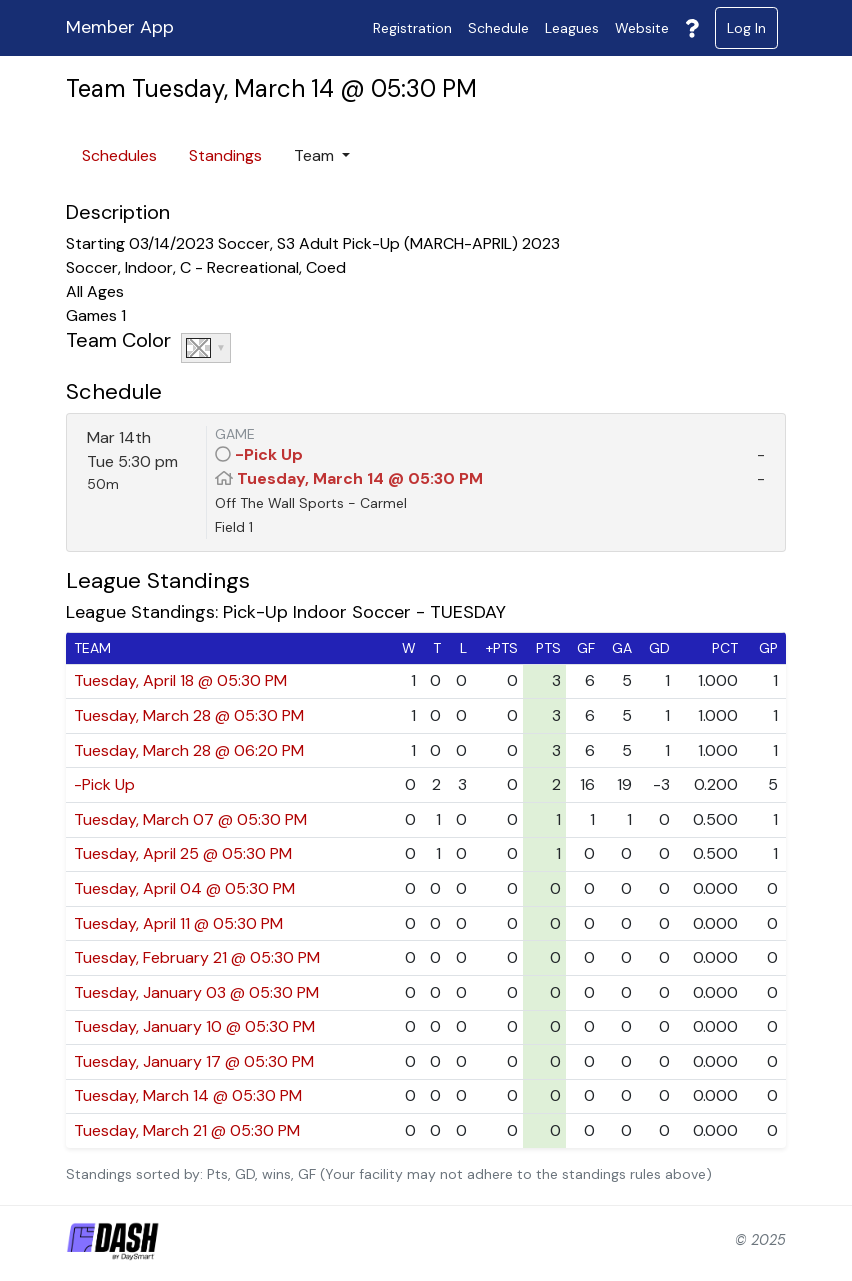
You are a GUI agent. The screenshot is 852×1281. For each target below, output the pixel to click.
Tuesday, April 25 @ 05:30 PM (183, 853)
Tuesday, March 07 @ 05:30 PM (190, 819)
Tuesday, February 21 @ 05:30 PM (197, 957)
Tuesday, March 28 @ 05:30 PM (189, 715)
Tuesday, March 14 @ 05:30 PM (360, 478)
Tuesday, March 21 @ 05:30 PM (187, 1130)
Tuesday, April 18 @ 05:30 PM (180, 680)
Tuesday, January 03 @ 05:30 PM (196, 992)
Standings (225, 155)
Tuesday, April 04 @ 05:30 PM (184, 888)
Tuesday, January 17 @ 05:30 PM (194, 1061)
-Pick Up (269, 454)
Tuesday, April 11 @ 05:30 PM (178, 923)
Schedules (119, 155)
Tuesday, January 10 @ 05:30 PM (194, 1026)
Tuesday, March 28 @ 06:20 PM (189, 750)
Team (316, 155)
